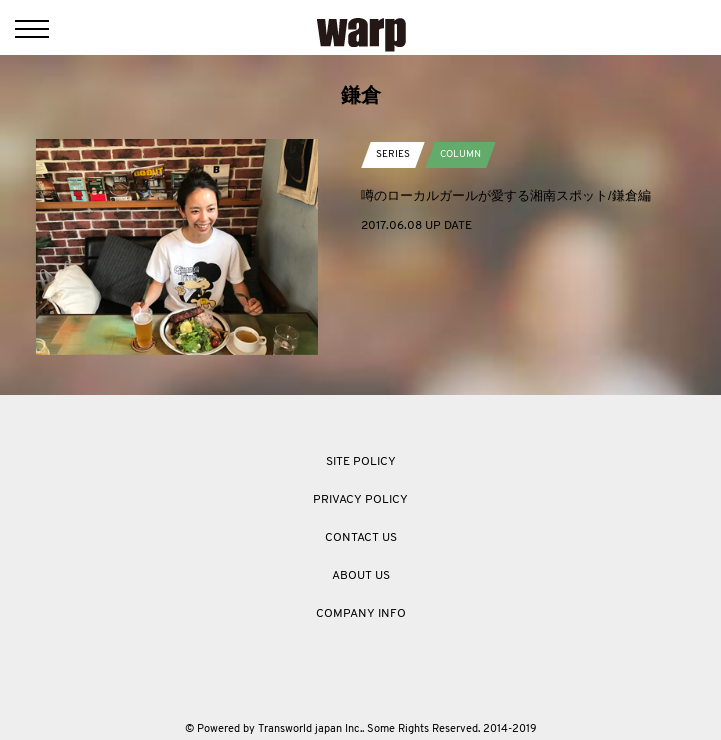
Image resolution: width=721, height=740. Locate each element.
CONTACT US (361, 538)
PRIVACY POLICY (360, 500)
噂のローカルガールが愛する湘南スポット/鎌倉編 (506, 195)
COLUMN (460, 154)
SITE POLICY (361, 462)
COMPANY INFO (361, 614)
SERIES (393, 154)
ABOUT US (361, 576)
